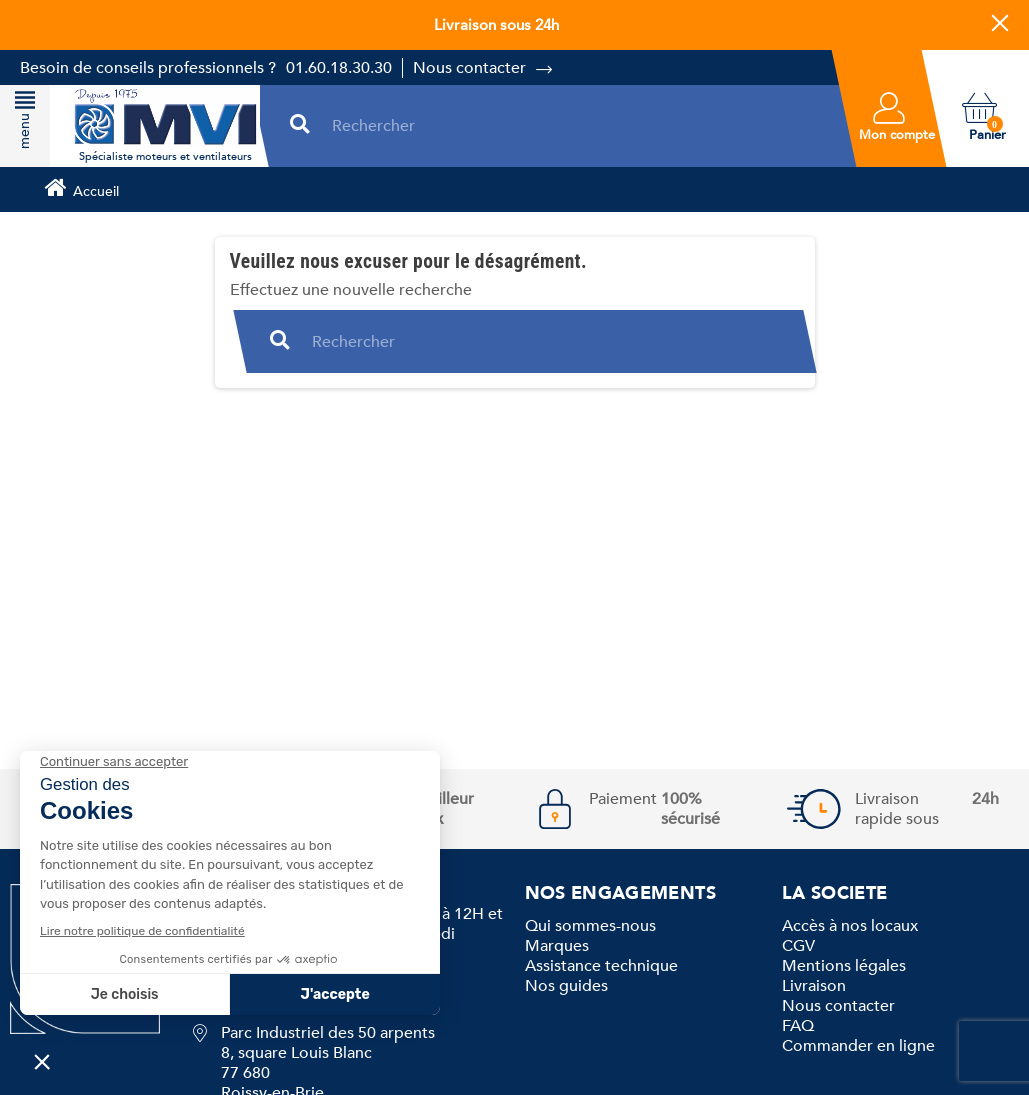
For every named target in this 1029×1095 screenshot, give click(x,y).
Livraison (814, 986)
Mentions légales (844, 966)
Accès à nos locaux (850, 926)
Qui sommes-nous (590, 926)
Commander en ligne (858, 1046)
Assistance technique (601, 966)
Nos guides (566, 986)
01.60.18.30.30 (339, 68)
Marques (557, 946)
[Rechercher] (577, 125)
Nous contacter (469, 68)
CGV (798, 946)
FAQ (798, 1026)
